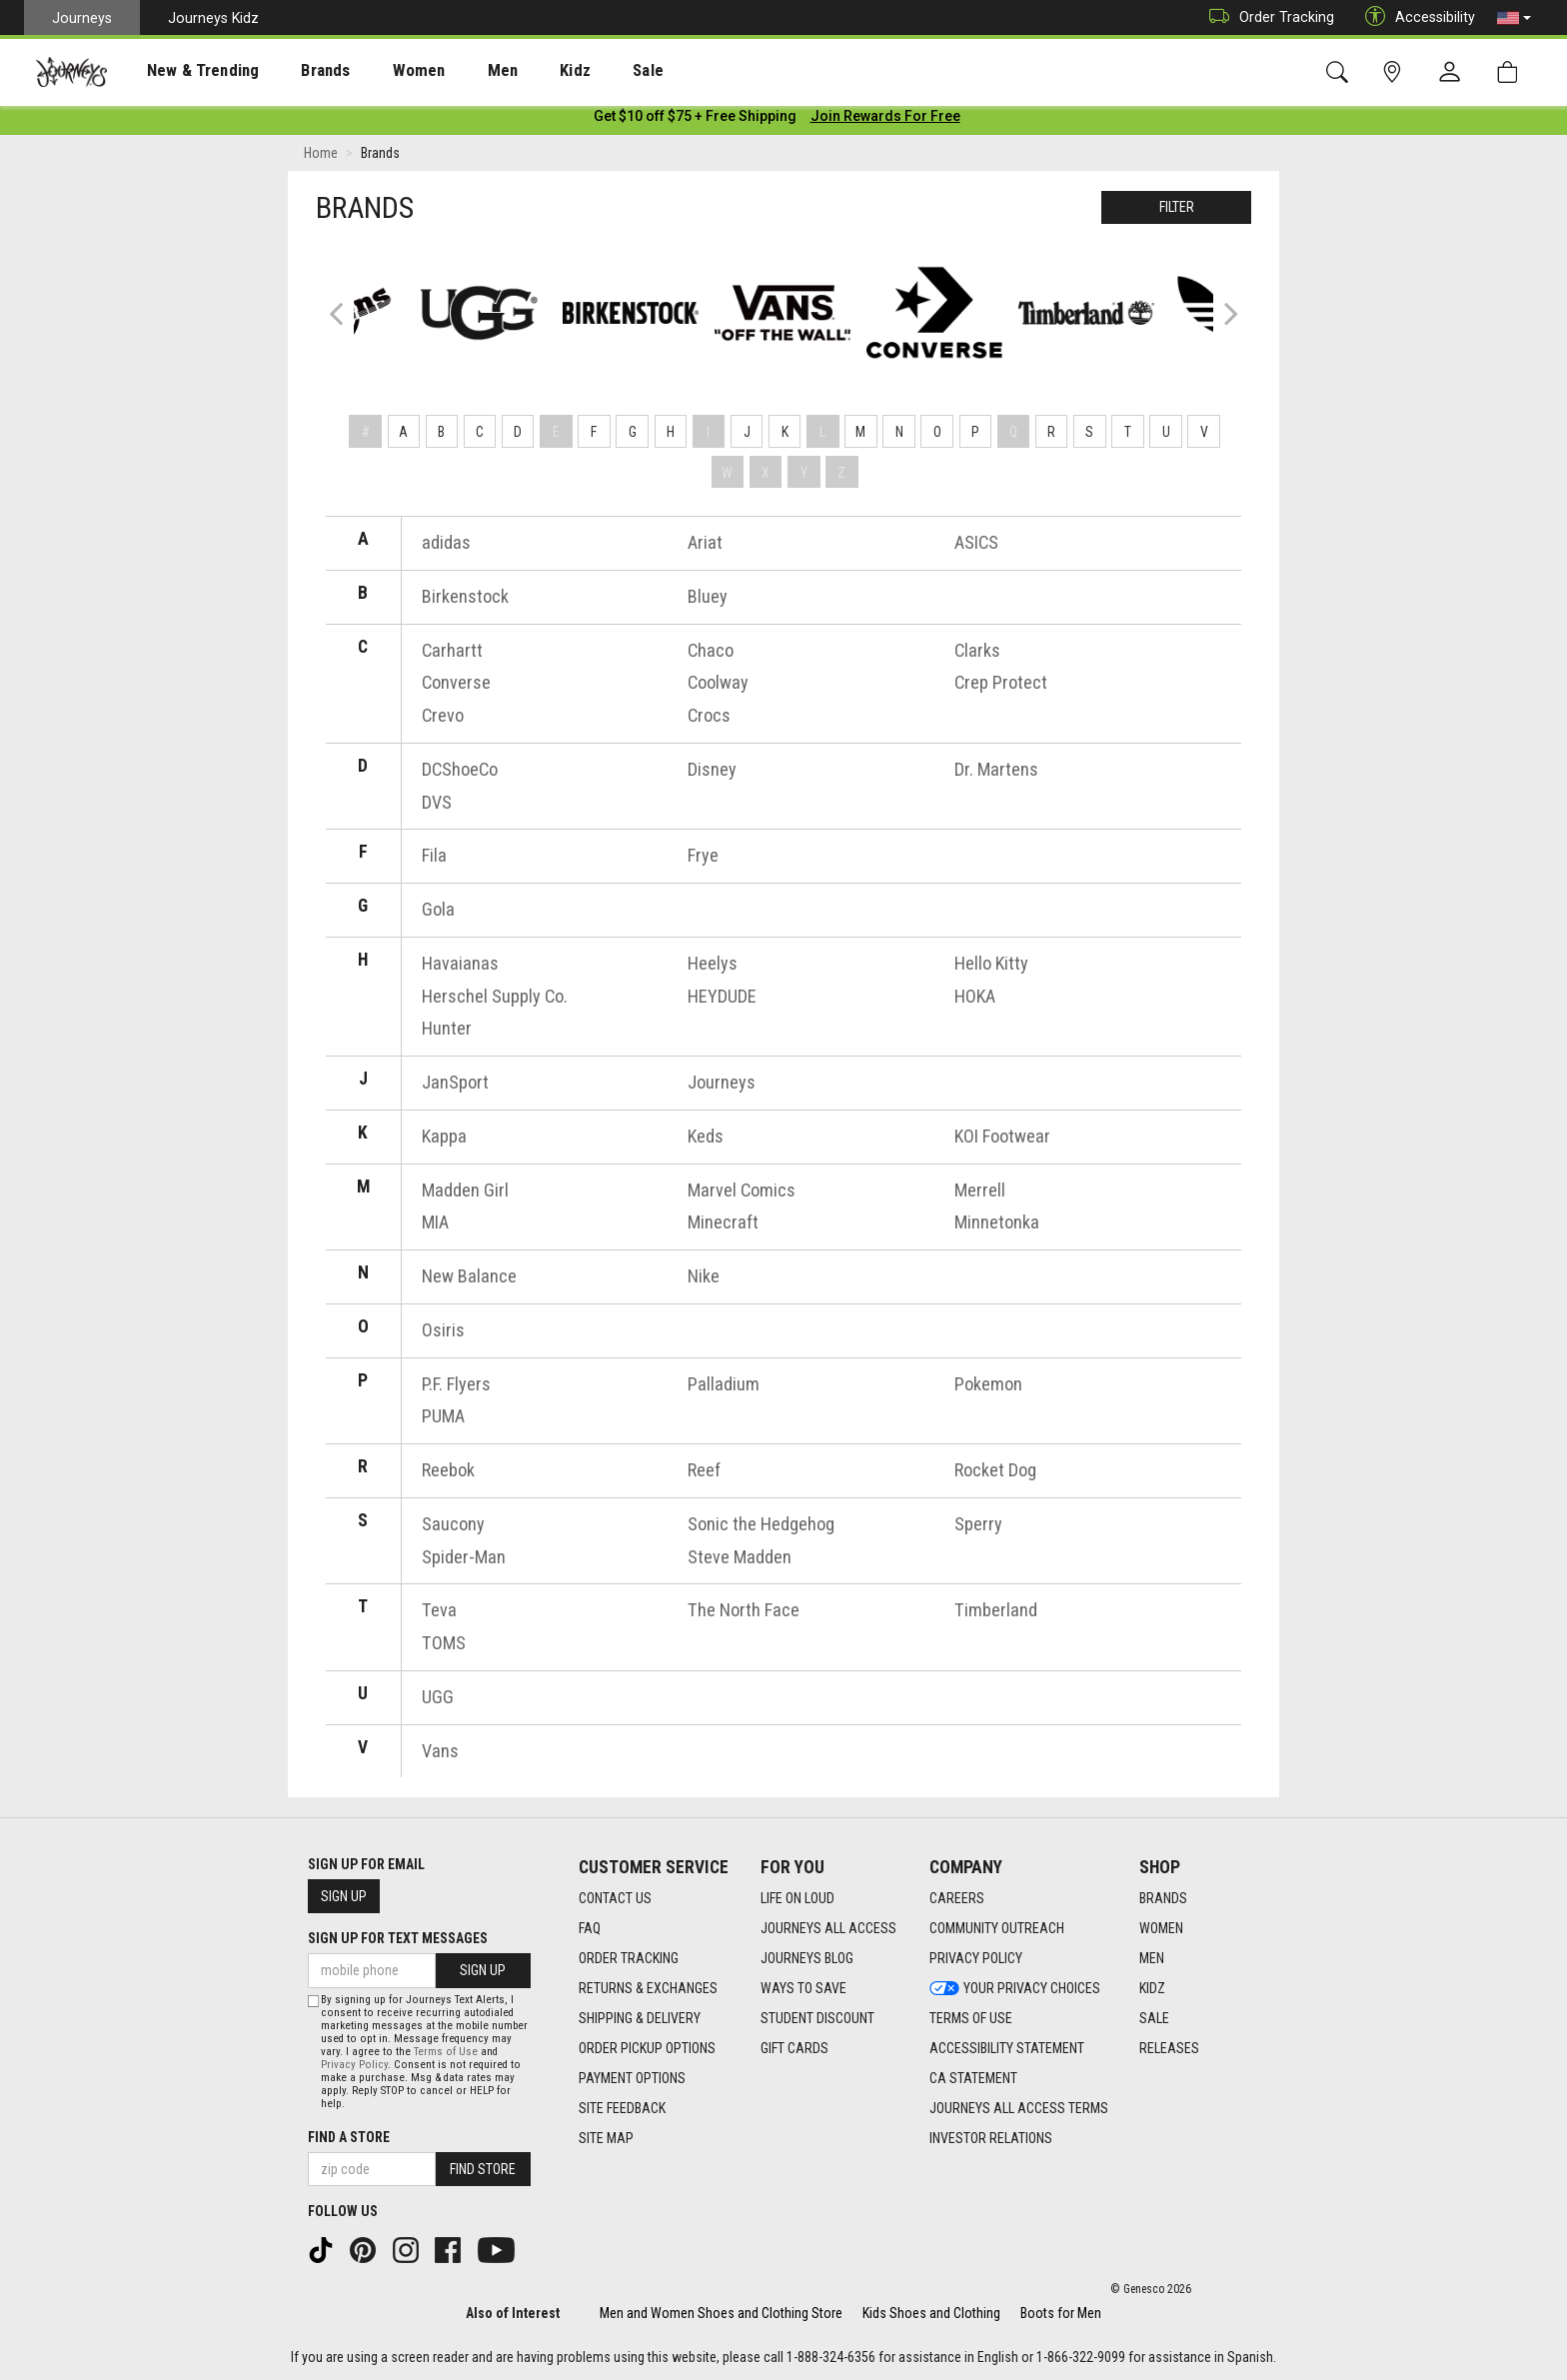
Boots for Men (1060, 2312)
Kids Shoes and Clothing (931, 2312)
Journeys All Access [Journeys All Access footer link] (828, 1926)
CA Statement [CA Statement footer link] (973, 2076)
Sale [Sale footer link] (1154, 2016)
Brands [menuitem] (294, 71)
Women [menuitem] (377, 71)
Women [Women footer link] (1161, 1926)
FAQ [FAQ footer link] (590, 1926)
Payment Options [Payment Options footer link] (632, 2076)
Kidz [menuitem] (514, 71)
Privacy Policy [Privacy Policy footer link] (975, 1956)
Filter (1176, 211)
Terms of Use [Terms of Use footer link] (970, 2016)
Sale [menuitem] (578, 71)
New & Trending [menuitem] (184, 71)
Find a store (349, 2136)
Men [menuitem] (450, 71)
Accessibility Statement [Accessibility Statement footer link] (1006, 2046)
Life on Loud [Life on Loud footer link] (797, 1896)
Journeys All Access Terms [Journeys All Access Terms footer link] (1018, 2106)
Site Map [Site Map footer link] (606, 2136)
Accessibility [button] (1415, 17)
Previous (349, 325)
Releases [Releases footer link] (1169, 2046)
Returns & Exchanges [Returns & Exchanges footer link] (648, 1986)
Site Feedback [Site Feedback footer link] (622, 2106)
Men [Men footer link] (1151, 1956)
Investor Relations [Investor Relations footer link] (990, 2136)
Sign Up (344, 1895)
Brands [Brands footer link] (1163, 1896)
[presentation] (185, 70)
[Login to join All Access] (695, 120)
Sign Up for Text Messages (398, 1937)
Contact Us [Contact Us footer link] (615, 1896)
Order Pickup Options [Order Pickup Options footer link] (647, 2046)
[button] (1514, 18)
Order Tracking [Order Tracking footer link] (629, 1956)
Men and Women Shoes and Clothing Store (721, 2312)
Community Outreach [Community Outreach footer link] (996, 1926)
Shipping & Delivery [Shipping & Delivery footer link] (640, 2016)
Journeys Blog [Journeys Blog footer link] (807, 1956)
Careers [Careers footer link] (956, 1896)
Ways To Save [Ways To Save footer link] (803, 1986)
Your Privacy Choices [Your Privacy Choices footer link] (1014, 1986)
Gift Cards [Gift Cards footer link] (794, 2046)
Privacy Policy (354, 2063)
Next (1226, 316)
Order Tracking (1266, 17)
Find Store (483, 2168)
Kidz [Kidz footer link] (1152, 1986)
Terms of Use (446, 2050)
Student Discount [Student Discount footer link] (817, 2016)
